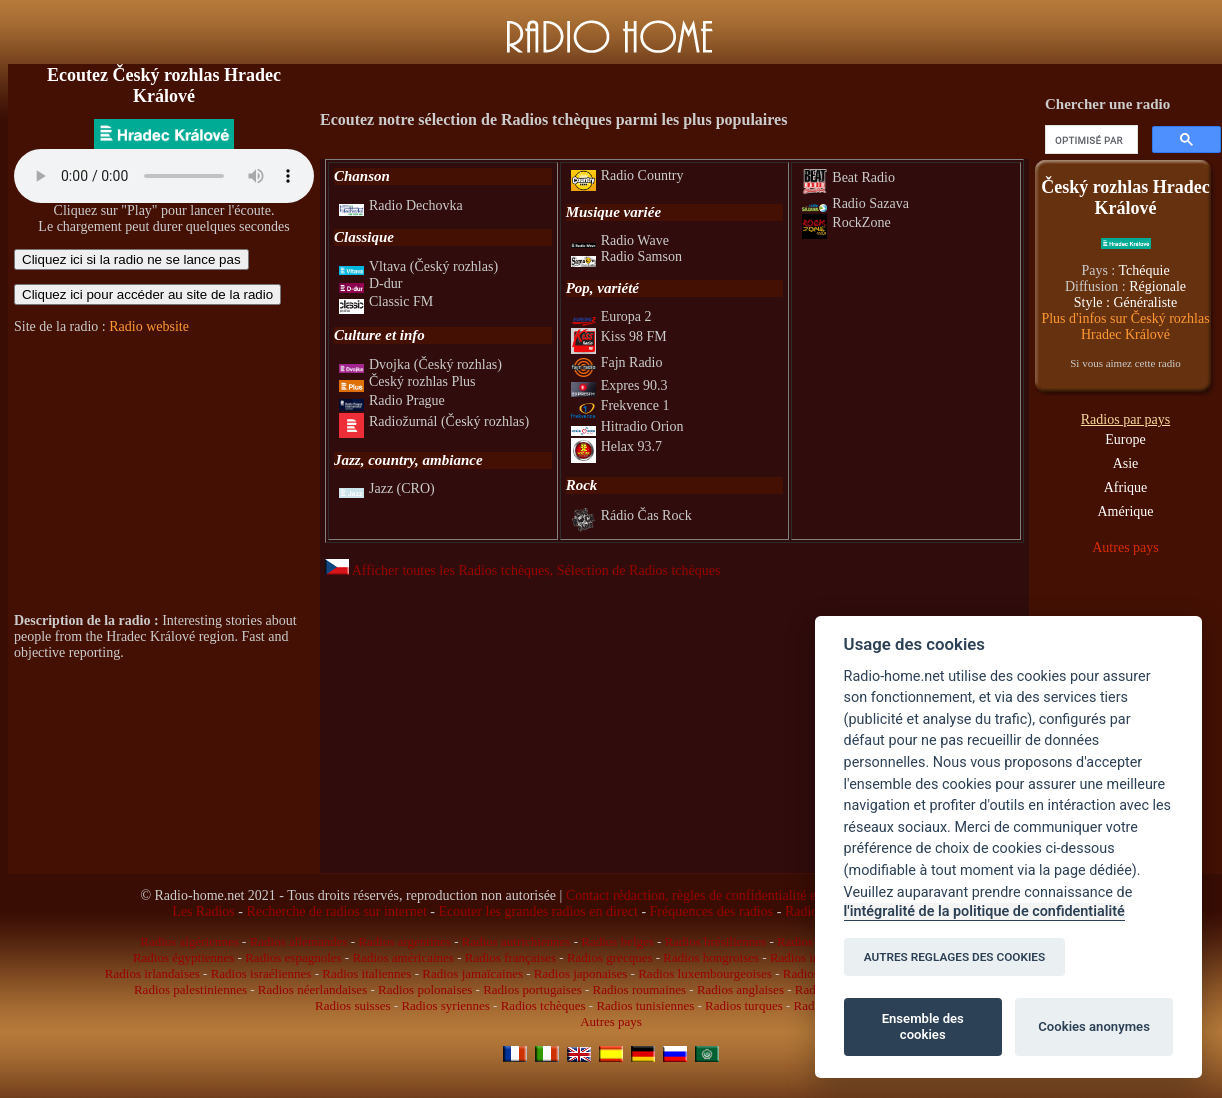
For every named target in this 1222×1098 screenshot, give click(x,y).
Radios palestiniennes (190, 989)
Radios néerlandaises (312, 989)
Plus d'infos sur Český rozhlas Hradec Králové (1125, 326)
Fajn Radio (617, 362)
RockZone (846, 222)
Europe (1125, 439)
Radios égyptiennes (183, 957)
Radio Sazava (855, 203)
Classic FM (386, 301)
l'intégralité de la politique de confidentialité (984, 911)
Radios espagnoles (293, 957)
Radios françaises (510, 957)
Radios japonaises (581, 973)
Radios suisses (352, 1005)
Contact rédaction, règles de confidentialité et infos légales (730, 895)
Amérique (1126, 511)
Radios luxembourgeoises (705, 973)
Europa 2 (611, 316)
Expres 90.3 (619, 385)
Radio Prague (392, 400)
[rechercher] (1089, 140)
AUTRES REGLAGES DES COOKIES (955, 957)
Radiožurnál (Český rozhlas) (434, 421)
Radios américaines (402, 957)
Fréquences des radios (712, 911)
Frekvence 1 (620, 405)
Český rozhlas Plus (407, 381)
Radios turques (744, 1005)
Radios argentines (404, 941)
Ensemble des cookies (923, 1026)
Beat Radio (848, 177)
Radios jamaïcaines (472, 973)
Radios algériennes (189, 941)
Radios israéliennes (261, 973)
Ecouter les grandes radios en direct (537, 911)
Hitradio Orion (627, 426)
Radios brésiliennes (715, 941)
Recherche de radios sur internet (336, 911)
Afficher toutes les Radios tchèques (437, 570)
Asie (1126, 463)
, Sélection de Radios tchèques (635, 570)
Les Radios (203, 911)
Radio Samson (626, 256)
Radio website (149, 326)
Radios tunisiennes (645, 1005)
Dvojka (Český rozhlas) (420, 364)
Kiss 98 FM (619, 336)
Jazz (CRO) (387, 488)
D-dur (370, 283)
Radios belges (617, 941)
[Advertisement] (164, 474)
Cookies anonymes (1094, 1026)
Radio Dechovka (401, 205)
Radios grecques (610, 957)
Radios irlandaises (152, 973)
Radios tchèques (543, 1005)
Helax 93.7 (616, 446)
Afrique (1126, 487)
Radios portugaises (532, 989)
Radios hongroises (711, 957)
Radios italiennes (366, 973)
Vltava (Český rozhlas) (418, 266)
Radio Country (627, 175)
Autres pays (1125, 547)
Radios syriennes (445, 1005)
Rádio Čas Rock (631, 515)
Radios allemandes (299, 941)
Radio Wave (620, 240)
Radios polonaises (425, 989)
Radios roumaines (640, 989)
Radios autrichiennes (516, 941)
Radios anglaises (740, 989)
